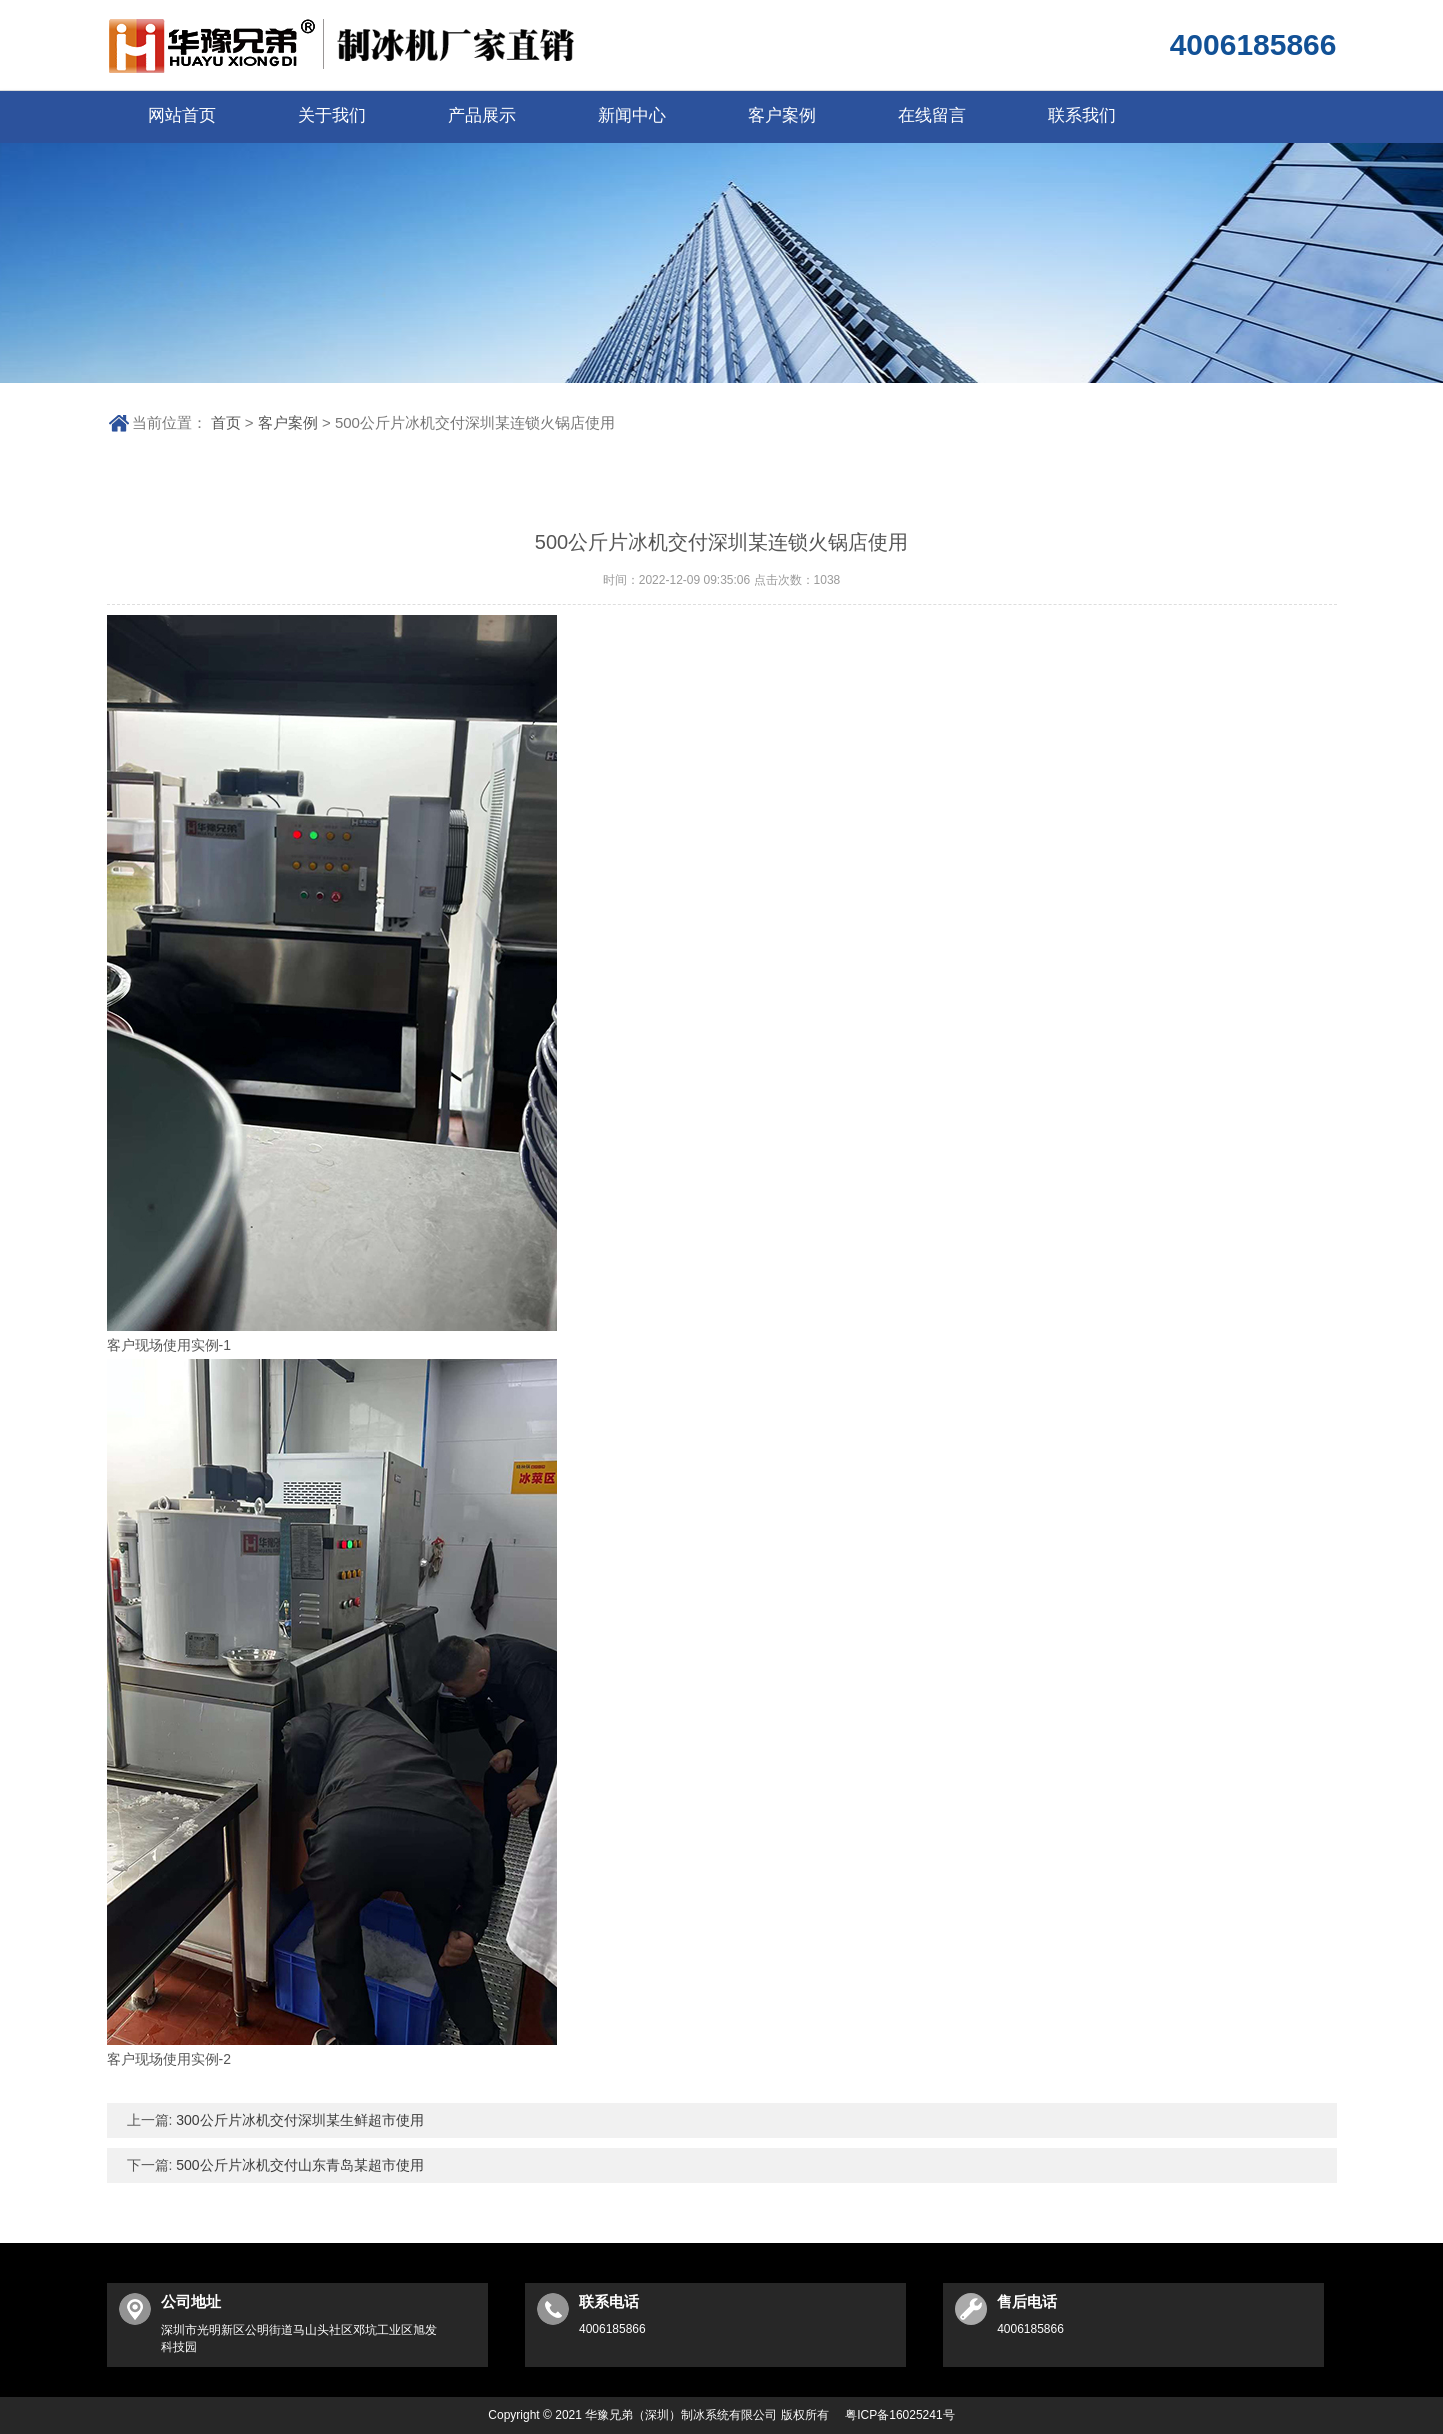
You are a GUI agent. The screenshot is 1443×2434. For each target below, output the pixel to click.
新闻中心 (632, 115)
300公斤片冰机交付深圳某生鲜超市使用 (297, 2120)
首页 (226, 422)
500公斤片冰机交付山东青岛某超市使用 (297, 2165)
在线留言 (932, 115)
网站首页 (182, 115)
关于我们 (332, 115)
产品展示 (482, 115)
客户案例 (782, 115)
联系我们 (1082, 115)
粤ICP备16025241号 (899, 2415)
